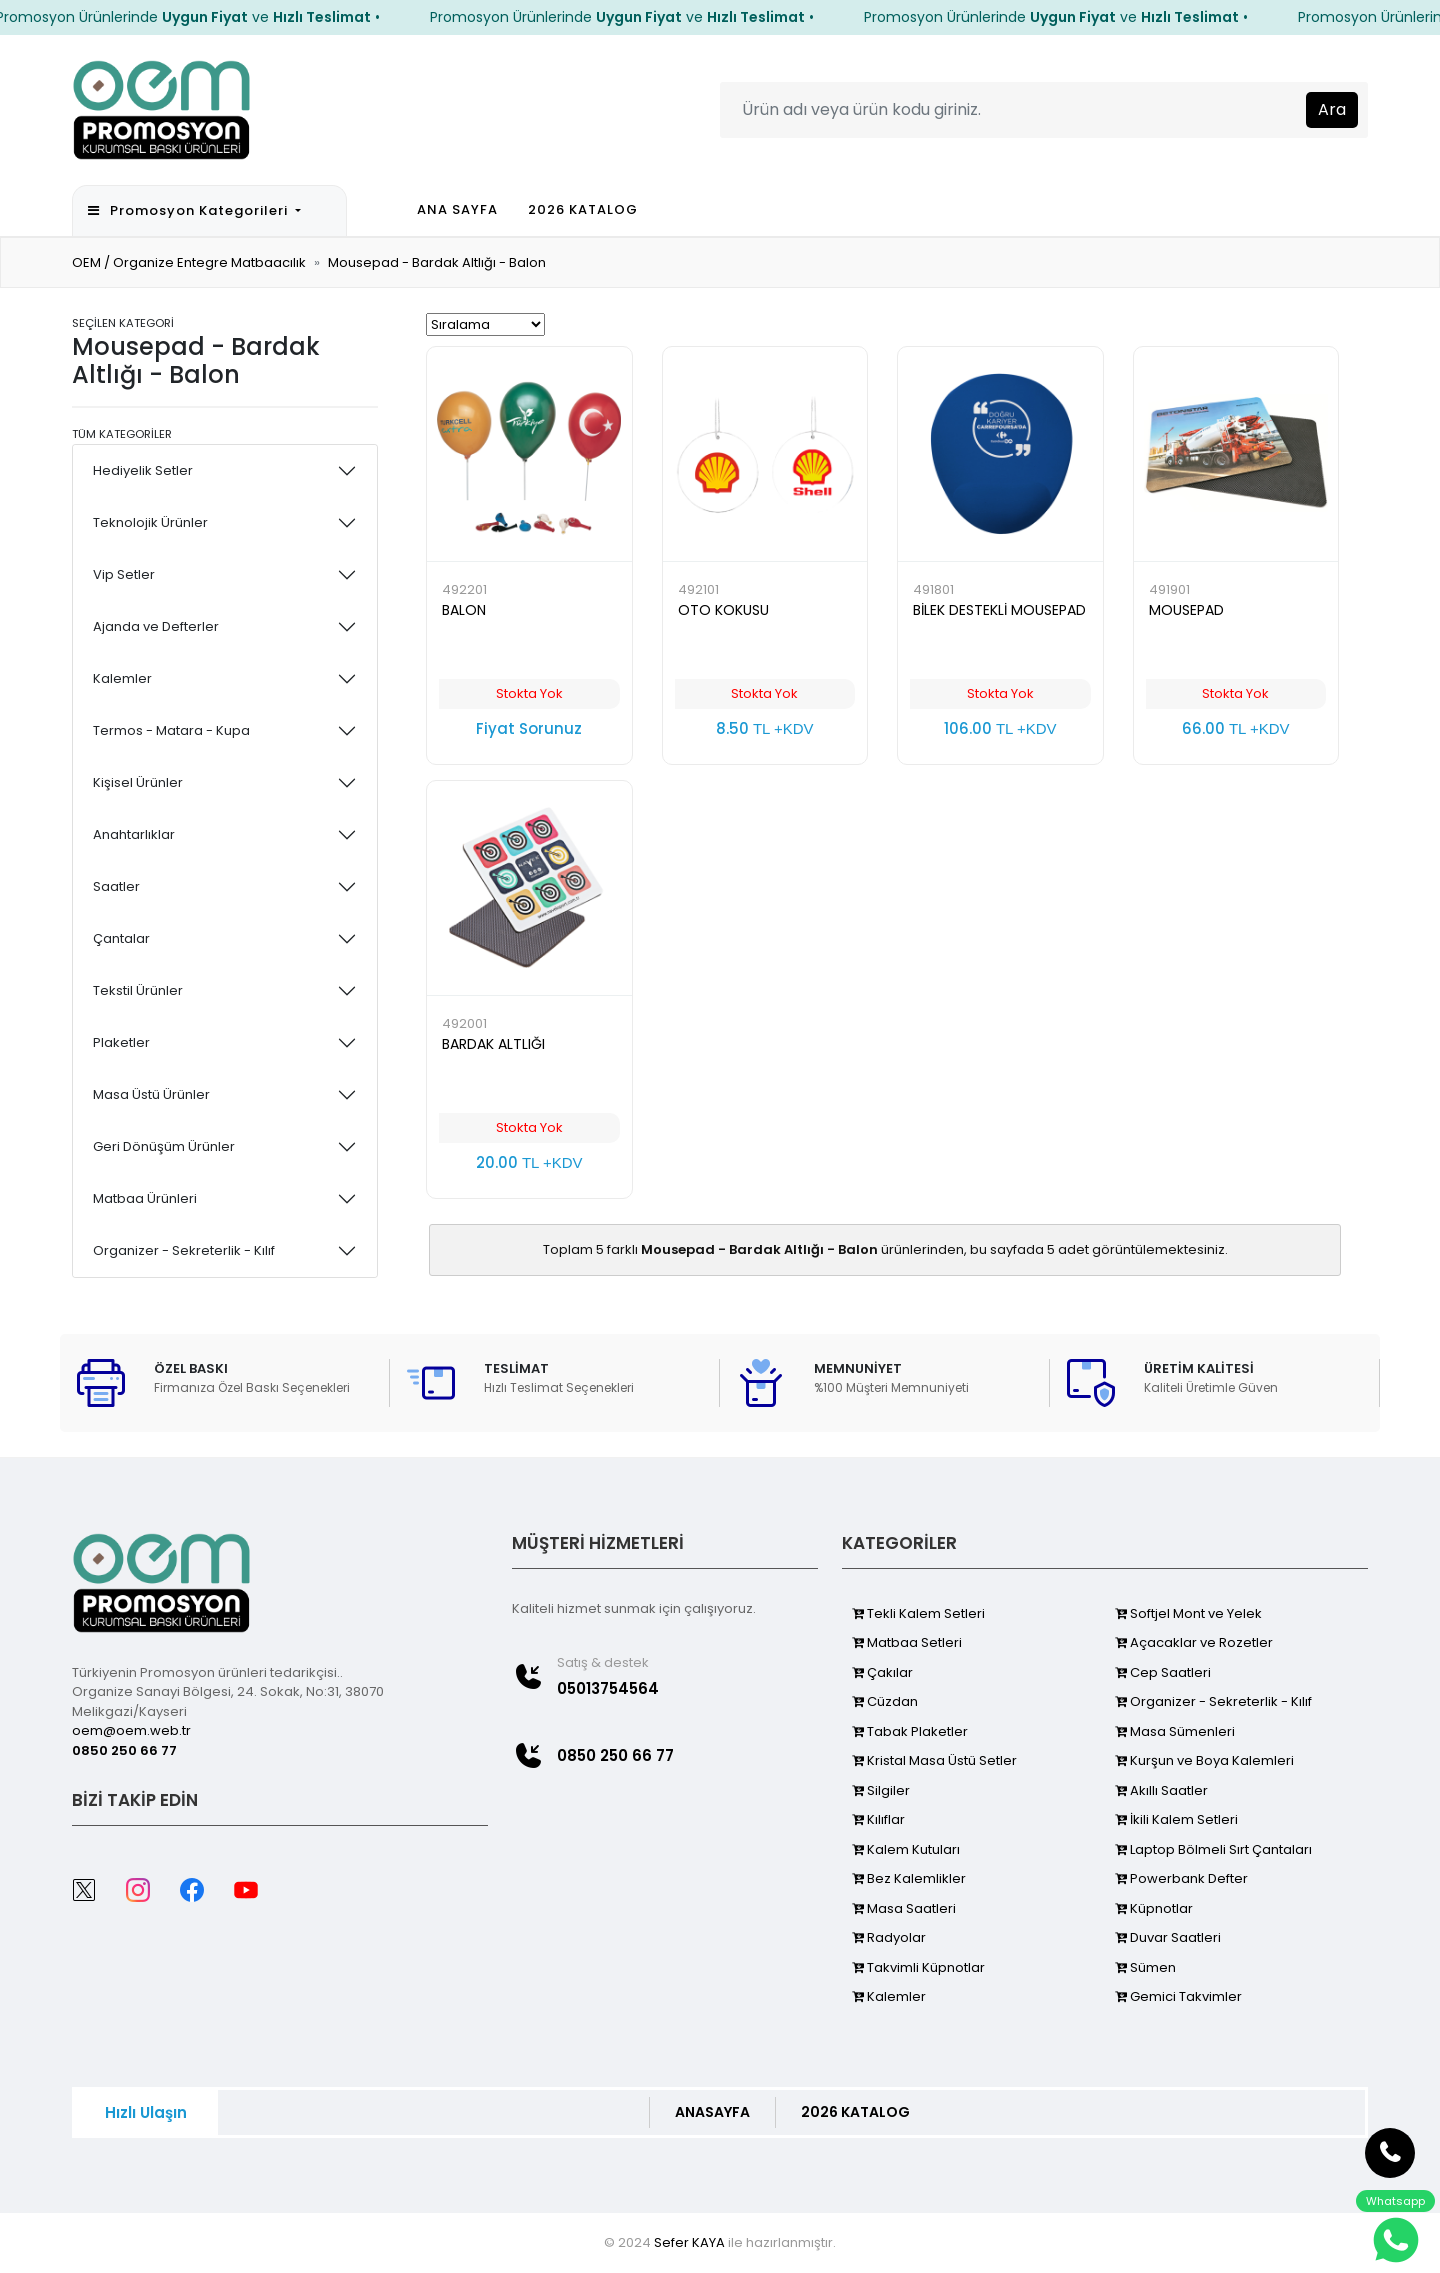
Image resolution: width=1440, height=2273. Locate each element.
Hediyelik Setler (143, 470)
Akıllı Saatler (1161, 1790)
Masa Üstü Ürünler (151, 1094)
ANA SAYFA (457, 209)
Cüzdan (885, 1701)
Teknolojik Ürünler (150, 522)
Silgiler (881, 1790)
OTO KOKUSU (723, 610)
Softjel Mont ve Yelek (1188, 1613)
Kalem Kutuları (906, 1849)
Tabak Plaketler (910, 1731)
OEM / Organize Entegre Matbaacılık (189, 262)
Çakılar (882, 1672)
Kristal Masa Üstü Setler (934, 1760)
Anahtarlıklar (134, 834)
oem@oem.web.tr (131, 1730)
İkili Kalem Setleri (1176, 1819)
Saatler (116, 886)
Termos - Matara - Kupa (171, 730)
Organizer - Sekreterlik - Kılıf (184, 1250)
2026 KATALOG (583, 209)
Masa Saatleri (904, 1908)
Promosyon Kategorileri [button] (190, 210)
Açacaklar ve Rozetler (1194, 1642)
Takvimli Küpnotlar (918, 1967)
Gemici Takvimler (1178, 1996)
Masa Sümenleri (1175, 1731)
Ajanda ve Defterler (156, 626)
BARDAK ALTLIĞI (493, 1044)
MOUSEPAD (1186, 610)
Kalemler (122, 678)
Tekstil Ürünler (138, 990)
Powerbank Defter (1181, 1878)
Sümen (1145, 1967)
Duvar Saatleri (1168, 1937)
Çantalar (121, 938)
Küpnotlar (1154, 1908)
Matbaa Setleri (907, 1642)
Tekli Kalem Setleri (918, 1613)
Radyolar (889, 1937)
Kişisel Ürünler (138, 782)
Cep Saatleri (1163, 1672)
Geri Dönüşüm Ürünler (164, 1146)
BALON (464, 610)
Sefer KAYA (689, 2242)
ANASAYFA (712, 2112)
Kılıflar (878, 1819)
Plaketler (121, 1042)
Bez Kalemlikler (909, 1878)
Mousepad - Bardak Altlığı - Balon (437, 262)
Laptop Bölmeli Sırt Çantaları (1213, 1849)
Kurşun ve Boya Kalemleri (1204, 1760)
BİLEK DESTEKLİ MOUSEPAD (999, 610)
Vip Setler (124, 574)
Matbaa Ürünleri (145, 1198)
